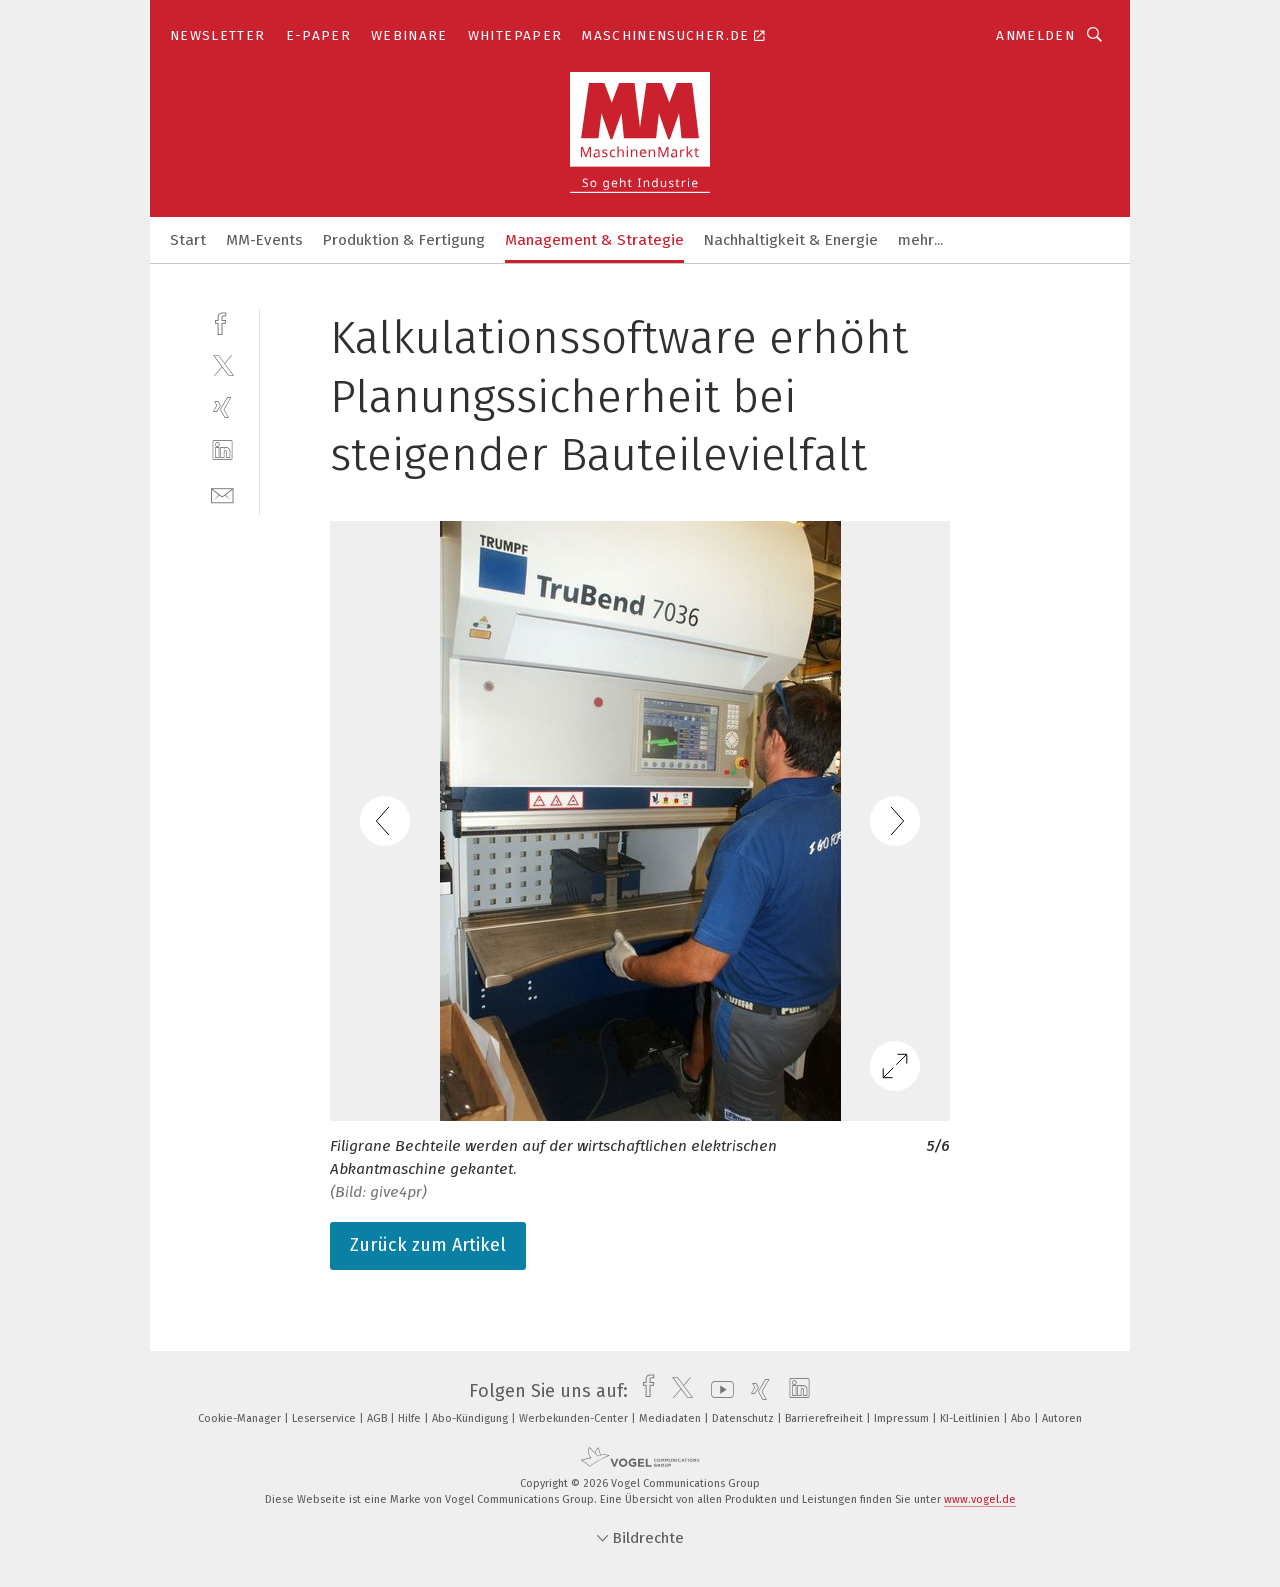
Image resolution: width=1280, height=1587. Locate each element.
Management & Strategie (594, 240)
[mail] (222, 493)
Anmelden (1035, 35)
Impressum (903, 1418)
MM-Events (264, 240)
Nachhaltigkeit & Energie (791, 240)
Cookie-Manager (241, 1418)
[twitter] (222, 364)
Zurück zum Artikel (428, 1245)
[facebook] (222, 321)
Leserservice (325, 1418)
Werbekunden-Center (575, 1418)
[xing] (222, 407)
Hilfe (411, 1418)
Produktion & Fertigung (404, 240)
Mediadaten (671, 1418)
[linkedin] (222, 450)
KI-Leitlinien (971, 1418)
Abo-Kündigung (471, 1418)
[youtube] (717, 1391)
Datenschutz (744, 1418)
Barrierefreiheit (825, 1418)
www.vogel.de (980, 1499)
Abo (1022, 1418)
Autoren (1062, 1418)
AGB (378, 1418)
